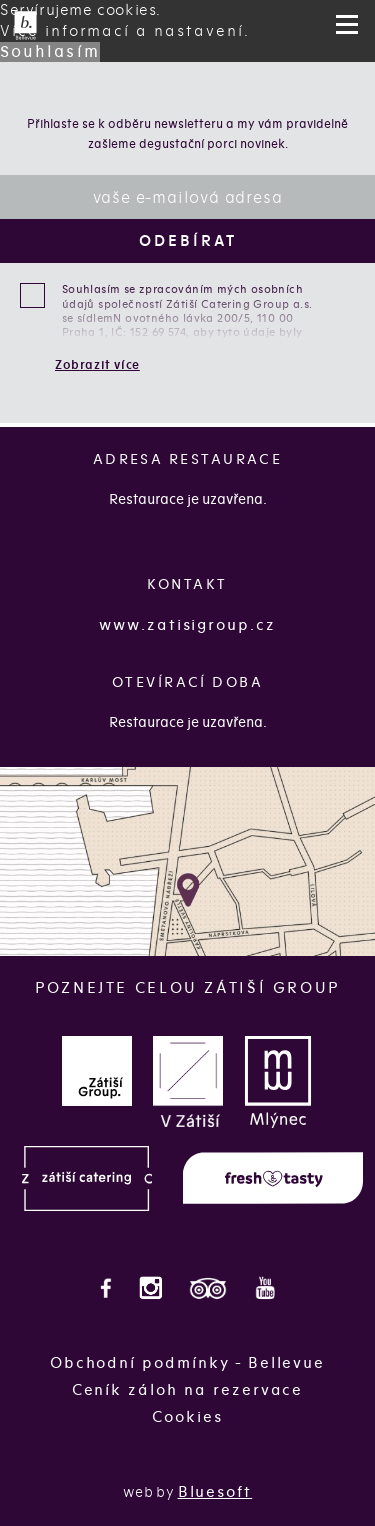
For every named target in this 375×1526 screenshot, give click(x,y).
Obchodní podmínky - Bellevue (188, 1363)
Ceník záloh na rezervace (188, 1390)
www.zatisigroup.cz (187, 625)
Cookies (187, 1417)
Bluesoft (215, 1492)
